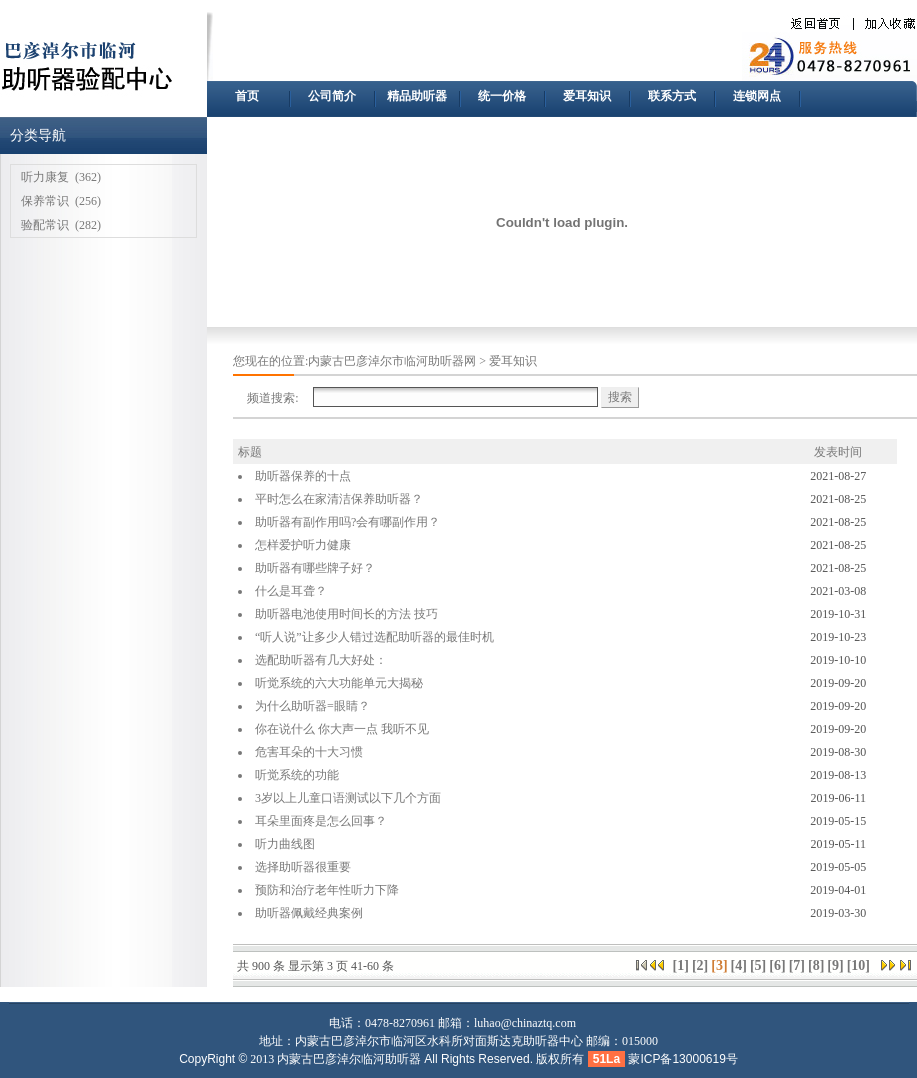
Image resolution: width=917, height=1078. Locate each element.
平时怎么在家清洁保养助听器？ (339, 499)
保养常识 (45, 201)
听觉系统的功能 (297, 775)
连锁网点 (757, 96)
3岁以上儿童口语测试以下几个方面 (348, 798)
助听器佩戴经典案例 (309, 913)
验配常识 (45, 225)
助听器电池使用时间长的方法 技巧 (346, 614)
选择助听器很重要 (303, 867)
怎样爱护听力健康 (303, 545)
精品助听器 (417, 96)
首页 (247, 96)
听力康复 (45, 177)
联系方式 (672, 96)
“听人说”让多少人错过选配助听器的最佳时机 (374, 637)
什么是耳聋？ (291, 591)
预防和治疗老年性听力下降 (327, 890)
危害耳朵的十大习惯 (309, 752)
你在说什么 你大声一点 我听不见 (342, 729)
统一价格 (502, 96)
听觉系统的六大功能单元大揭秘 (339, 683)
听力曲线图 (285, 844)
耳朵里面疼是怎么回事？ (321, 821)
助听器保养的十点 (303, 476)
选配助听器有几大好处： (321, 660)
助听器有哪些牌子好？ (315, 568)
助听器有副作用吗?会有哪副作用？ (347, 522)
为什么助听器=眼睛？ (312, 706)
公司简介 (332, 96)
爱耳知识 (587, 96)
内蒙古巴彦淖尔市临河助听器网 (392, 361)
